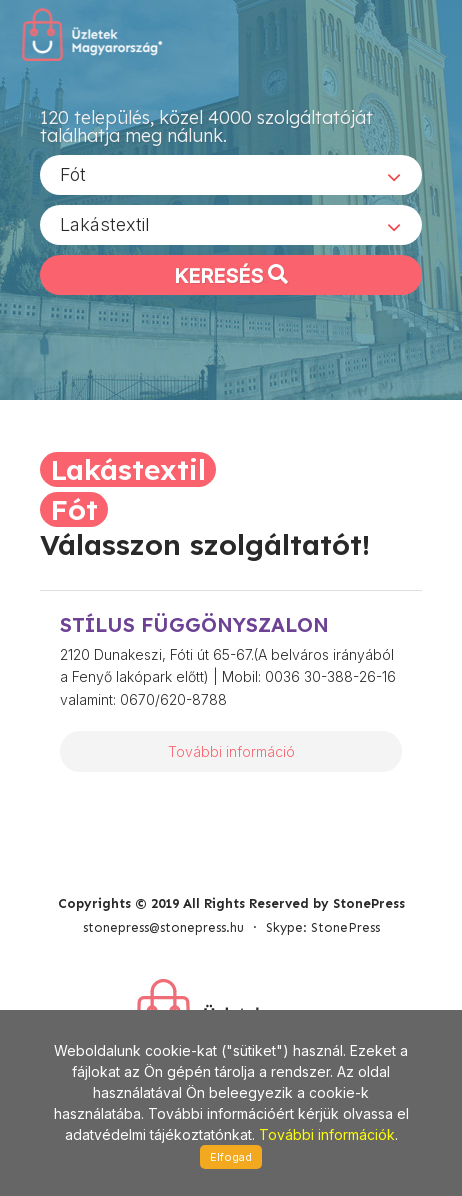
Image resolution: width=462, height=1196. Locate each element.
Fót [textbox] (73, 174)
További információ (231, 751)
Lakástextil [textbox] (105, 224)
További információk (327, 1134)
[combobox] (231, 175)
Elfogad (231, 1157)
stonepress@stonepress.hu (163, 927)
